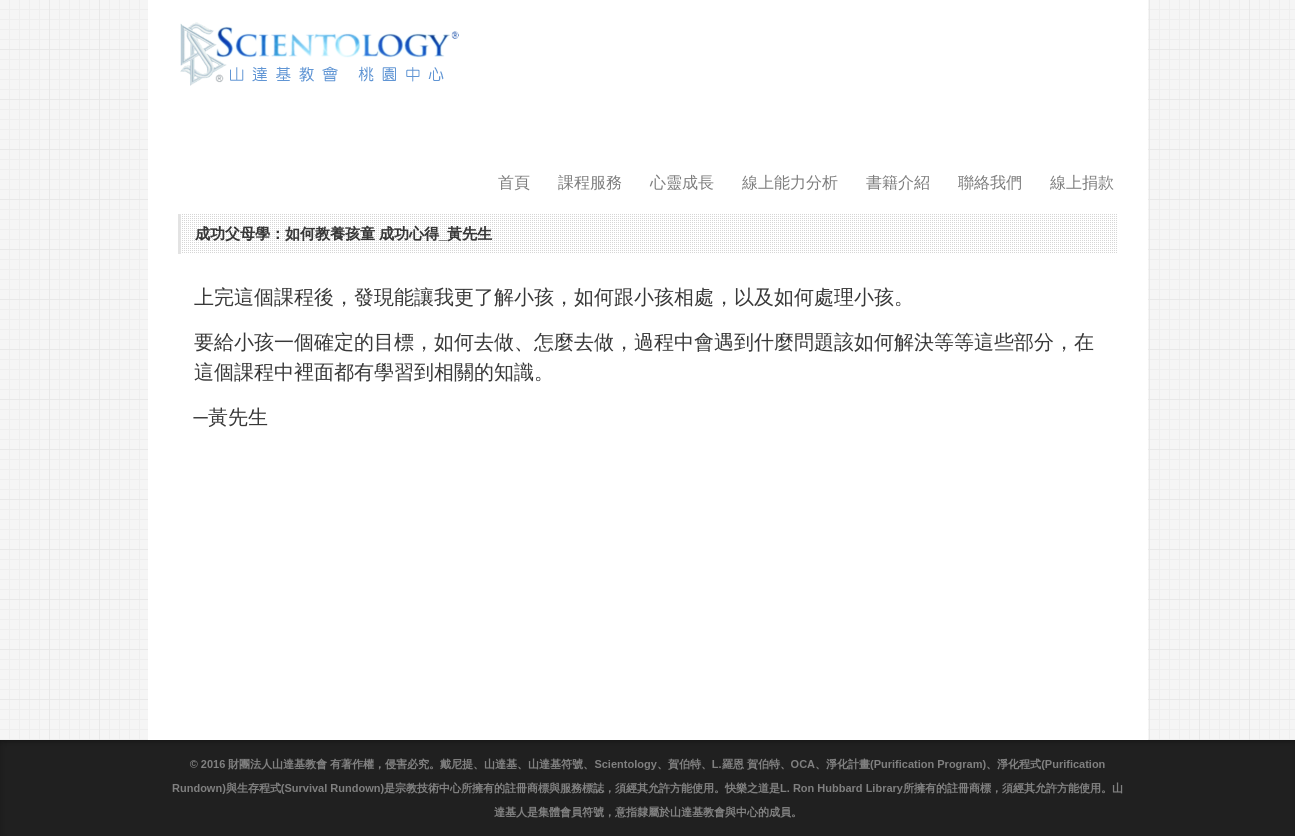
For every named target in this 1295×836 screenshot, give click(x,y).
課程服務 (590, 182)
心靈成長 (682, 182)
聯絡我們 (990, 182)
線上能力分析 (790, 182)
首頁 (514, 182)
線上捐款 (1082, 182)
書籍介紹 (898, 182)
